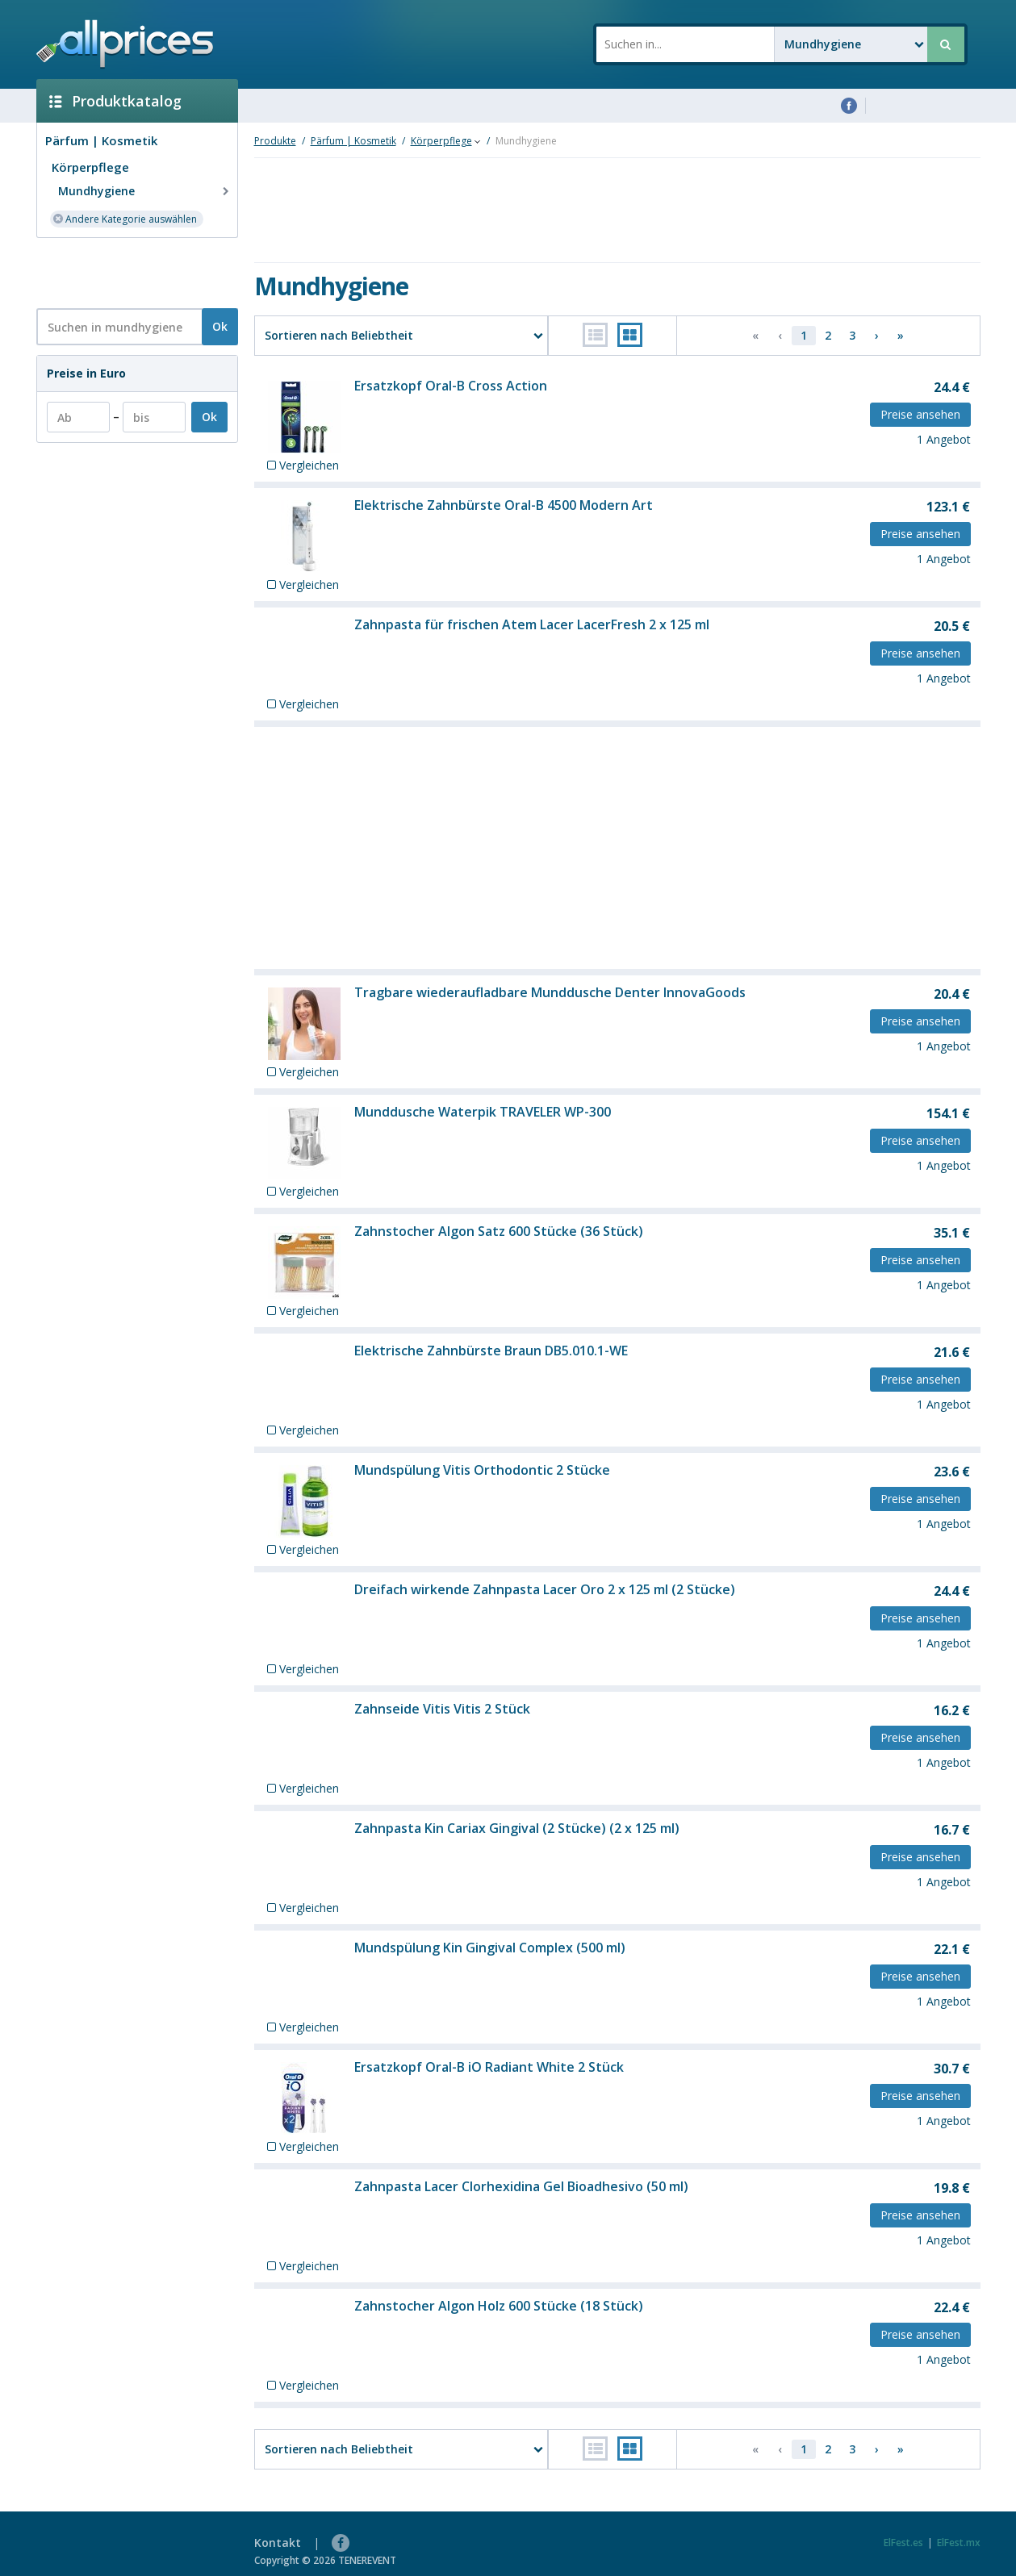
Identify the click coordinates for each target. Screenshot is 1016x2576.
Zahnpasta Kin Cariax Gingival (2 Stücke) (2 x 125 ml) (516, 1828)
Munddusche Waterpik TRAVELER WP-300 (482, 1112)
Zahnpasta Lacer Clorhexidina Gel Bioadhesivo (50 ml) (521, 2186)
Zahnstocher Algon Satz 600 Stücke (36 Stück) (498, 1231)
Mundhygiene (145, 191)
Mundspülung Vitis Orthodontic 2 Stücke (482, 1470)
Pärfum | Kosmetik (101, 140)
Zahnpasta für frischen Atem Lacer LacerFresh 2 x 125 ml (531, 624)
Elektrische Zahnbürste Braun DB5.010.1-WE (491, 1350)
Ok (220, 326)
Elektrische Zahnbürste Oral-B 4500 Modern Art (503, 505)
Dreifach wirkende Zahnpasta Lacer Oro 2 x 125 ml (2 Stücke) (544, 1589)
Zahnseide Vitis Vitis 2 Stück (442, 1709)
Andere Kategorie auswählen (125, 218)
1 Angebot (944, 439)
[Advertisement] (130, 272)
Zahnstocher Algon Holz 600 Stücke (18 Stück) (498, 2306)
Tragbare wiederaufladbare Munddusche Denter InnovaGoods (550, 992)
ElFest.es (903, 2542)
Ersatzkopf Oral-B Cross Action (450, 386)
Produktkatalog (115, 101)
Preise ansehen (920, 414)
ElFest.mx (958, 2542)
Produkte (275, 141)
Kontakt (277, 2542)
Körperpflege (90, 167)
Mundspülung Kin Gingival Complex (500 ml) (489, 1947)
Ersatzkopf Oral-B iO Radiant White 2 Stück (489, 2067)
